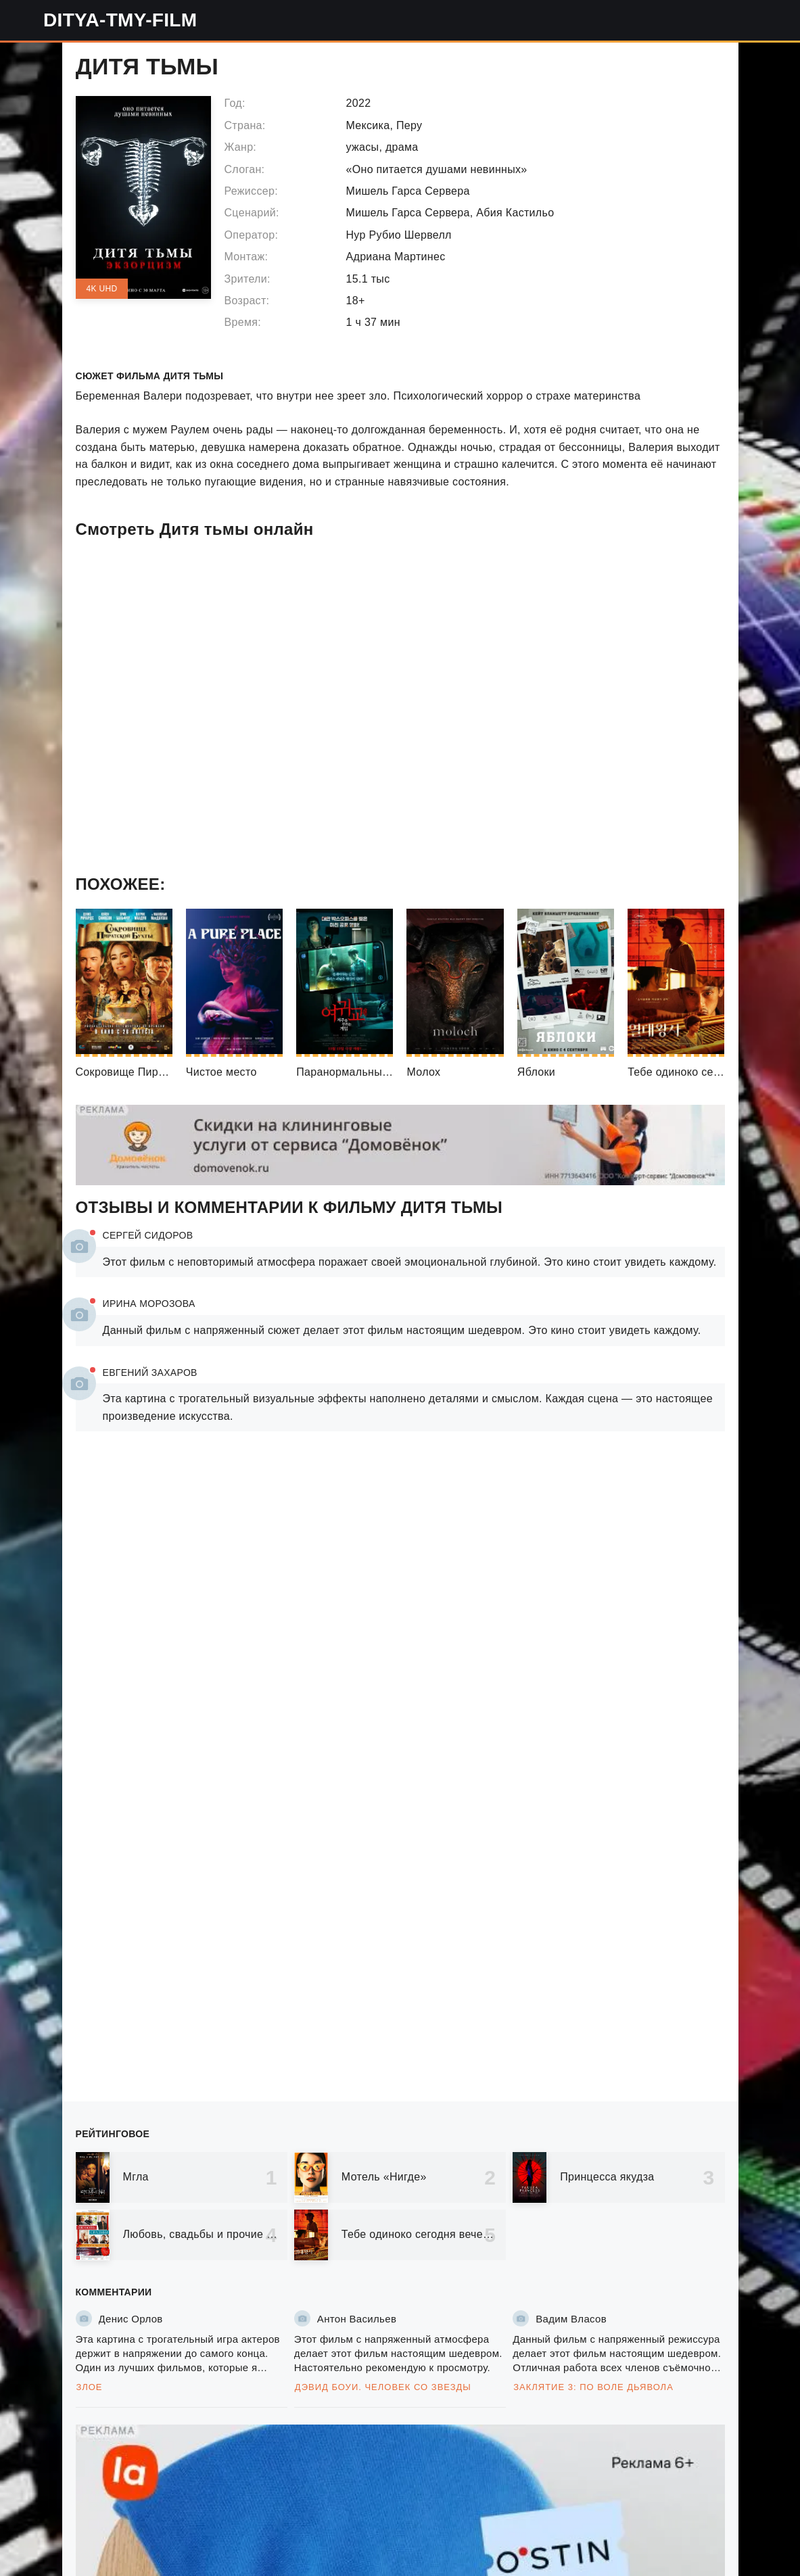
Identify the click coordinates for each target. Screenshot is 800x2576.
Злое (89, 2387)
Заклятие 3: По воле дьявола (593, 2387)
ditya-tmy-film (120, 19)
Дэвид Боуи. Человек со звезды (383, 2387)
